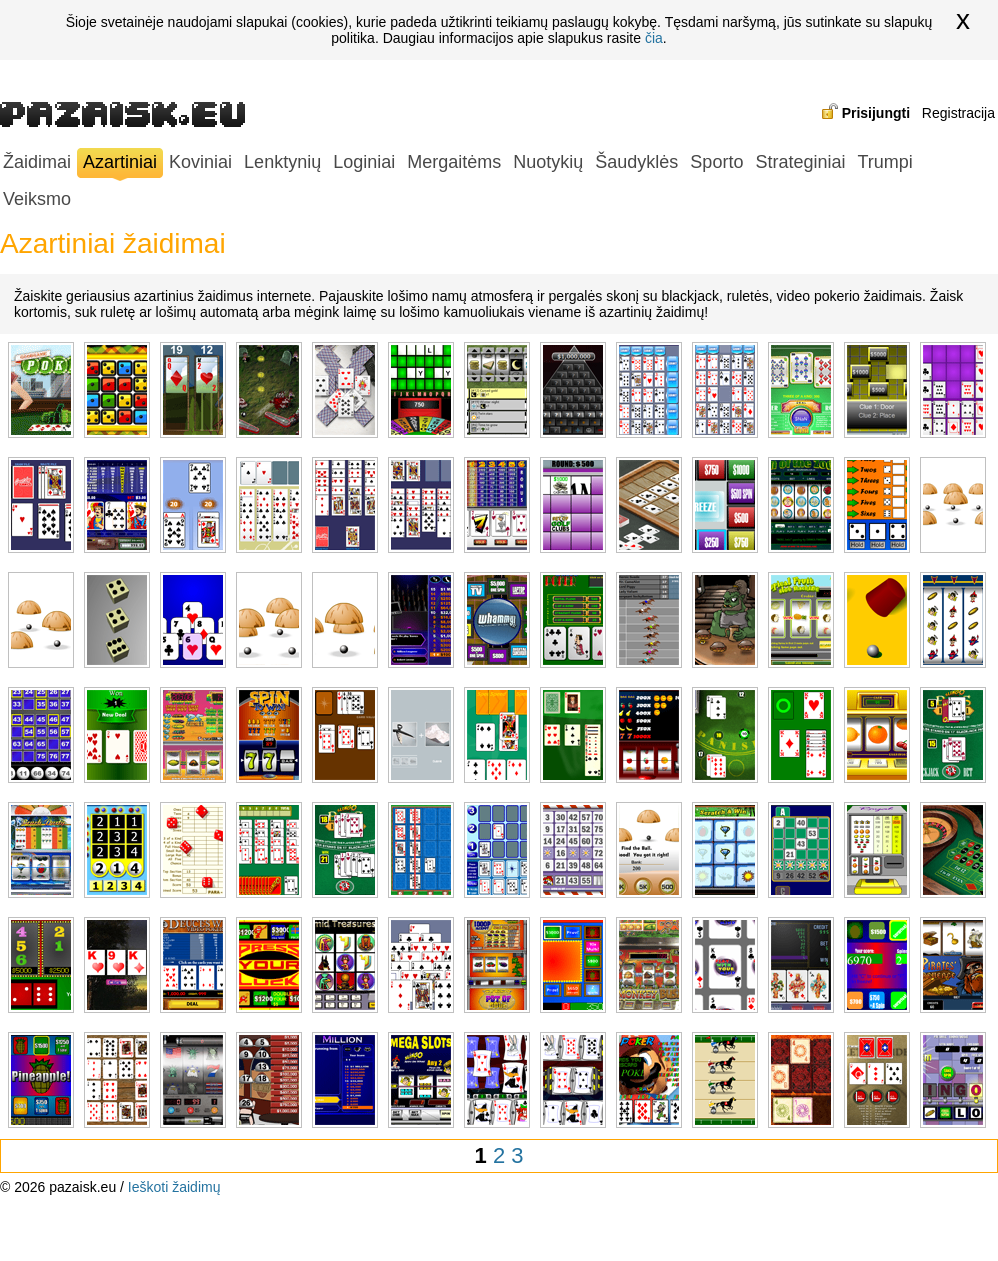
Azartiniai (120, 164)
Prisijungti (876, 113)
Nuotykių (548, 162)
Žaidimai (37, 162)
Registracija (958, 113)
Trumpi (884, 162)
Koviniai (200, 162)
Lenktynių (282, 162)
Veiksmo (37, 199)
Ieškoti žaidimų (174, 1187)
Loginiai (364, 162)
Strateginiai (800, 162)
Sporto (716, 162)
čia (654, 38)
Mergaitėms (454, 162)
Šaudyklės (636, 162)
